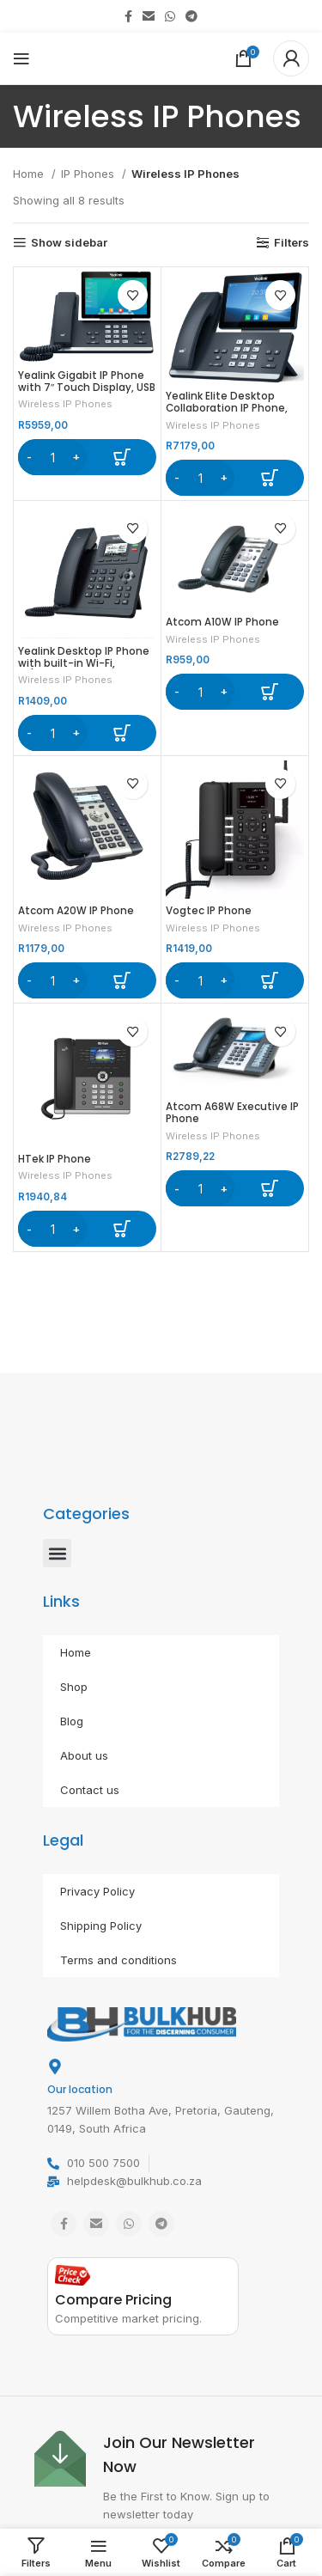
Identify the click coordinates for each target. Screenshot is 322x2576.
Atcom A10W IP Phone (222, 622)
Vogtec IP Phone (209, 911)
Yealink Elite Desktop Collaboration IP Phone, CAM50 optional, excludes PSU (233, 414)
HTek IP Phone (54, 1159)
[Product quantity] (52, 457)
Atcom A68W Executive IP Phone (232, 1113)
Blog (71, 1721)
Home (30, 173)
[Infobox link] (161, 2477)
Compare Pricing (113, 2300)
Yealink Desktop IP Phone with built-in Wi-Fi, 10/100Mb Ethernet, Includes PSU (83, 669)
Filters (291, 242)
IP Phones (89, 173)
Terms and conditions (118, 1960)
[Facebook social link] (128, 16)
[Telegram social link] (191, 16)
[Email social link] (148, 16)
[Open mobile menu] (21, 58)
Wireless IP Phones (65, 404)
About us (84, 1755)
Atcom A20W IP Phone (76, 911)
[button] (87, 457)
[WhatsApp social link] (170, 16)
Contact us (89, 1790)
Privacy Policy (97, 1891)
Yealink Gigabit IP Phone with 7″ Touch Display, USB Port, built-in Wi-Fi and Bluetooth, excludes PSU (86, 393)
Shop (74, 1687)
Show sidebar (69, 242)
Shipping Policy (101, 1925)
